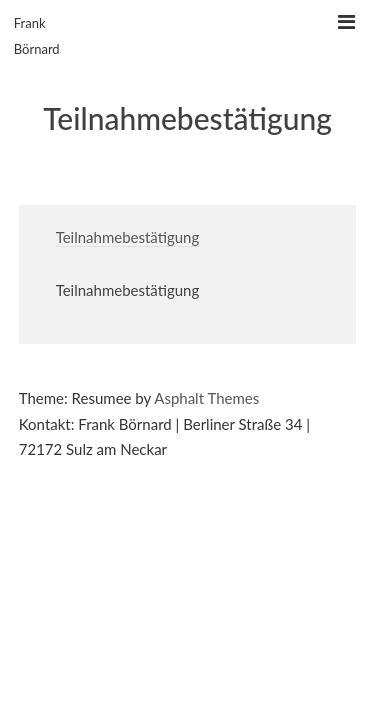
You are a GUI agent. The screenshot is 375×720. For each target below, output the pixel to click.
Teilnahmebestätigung (128, 237)
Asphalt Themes (206, 398)
